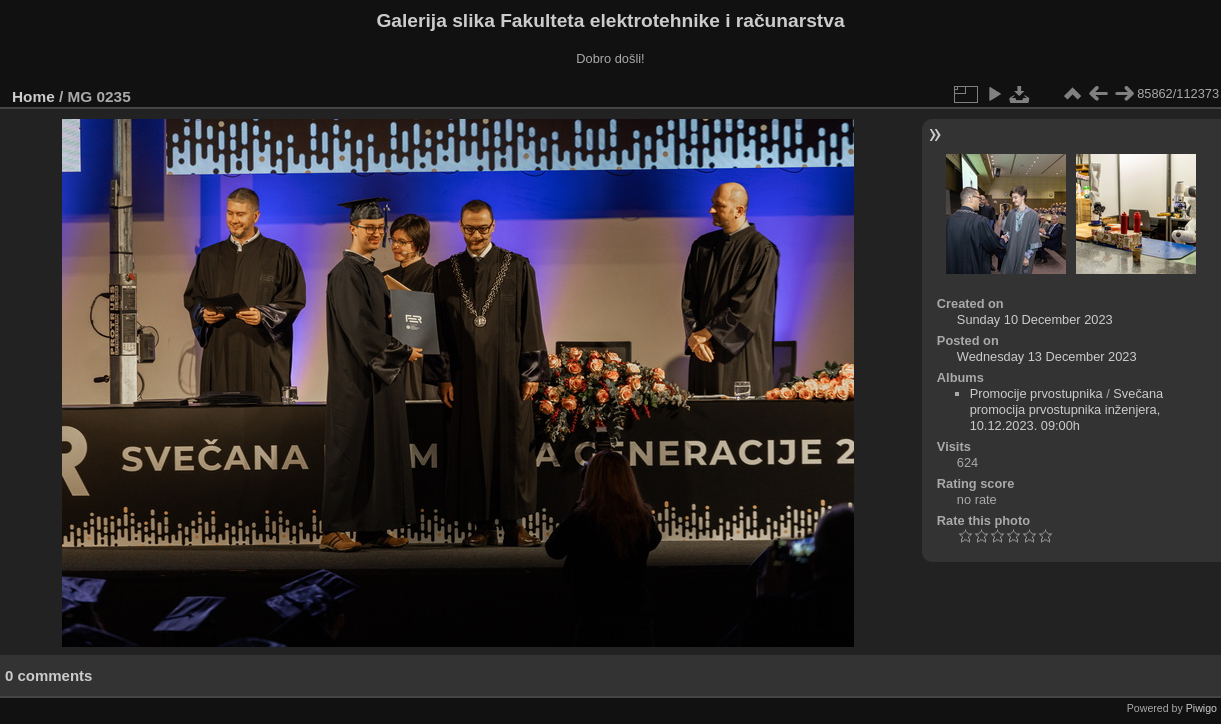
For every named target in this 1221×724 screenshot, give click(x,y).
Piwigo (1201, 708)
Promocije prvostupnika (1036, 393)
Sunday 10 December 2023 (1035, 319)
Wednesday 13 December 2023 (1047, 356)
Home (33, 96)
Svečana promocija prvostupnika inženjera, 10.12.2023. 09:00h (1067, 409)
